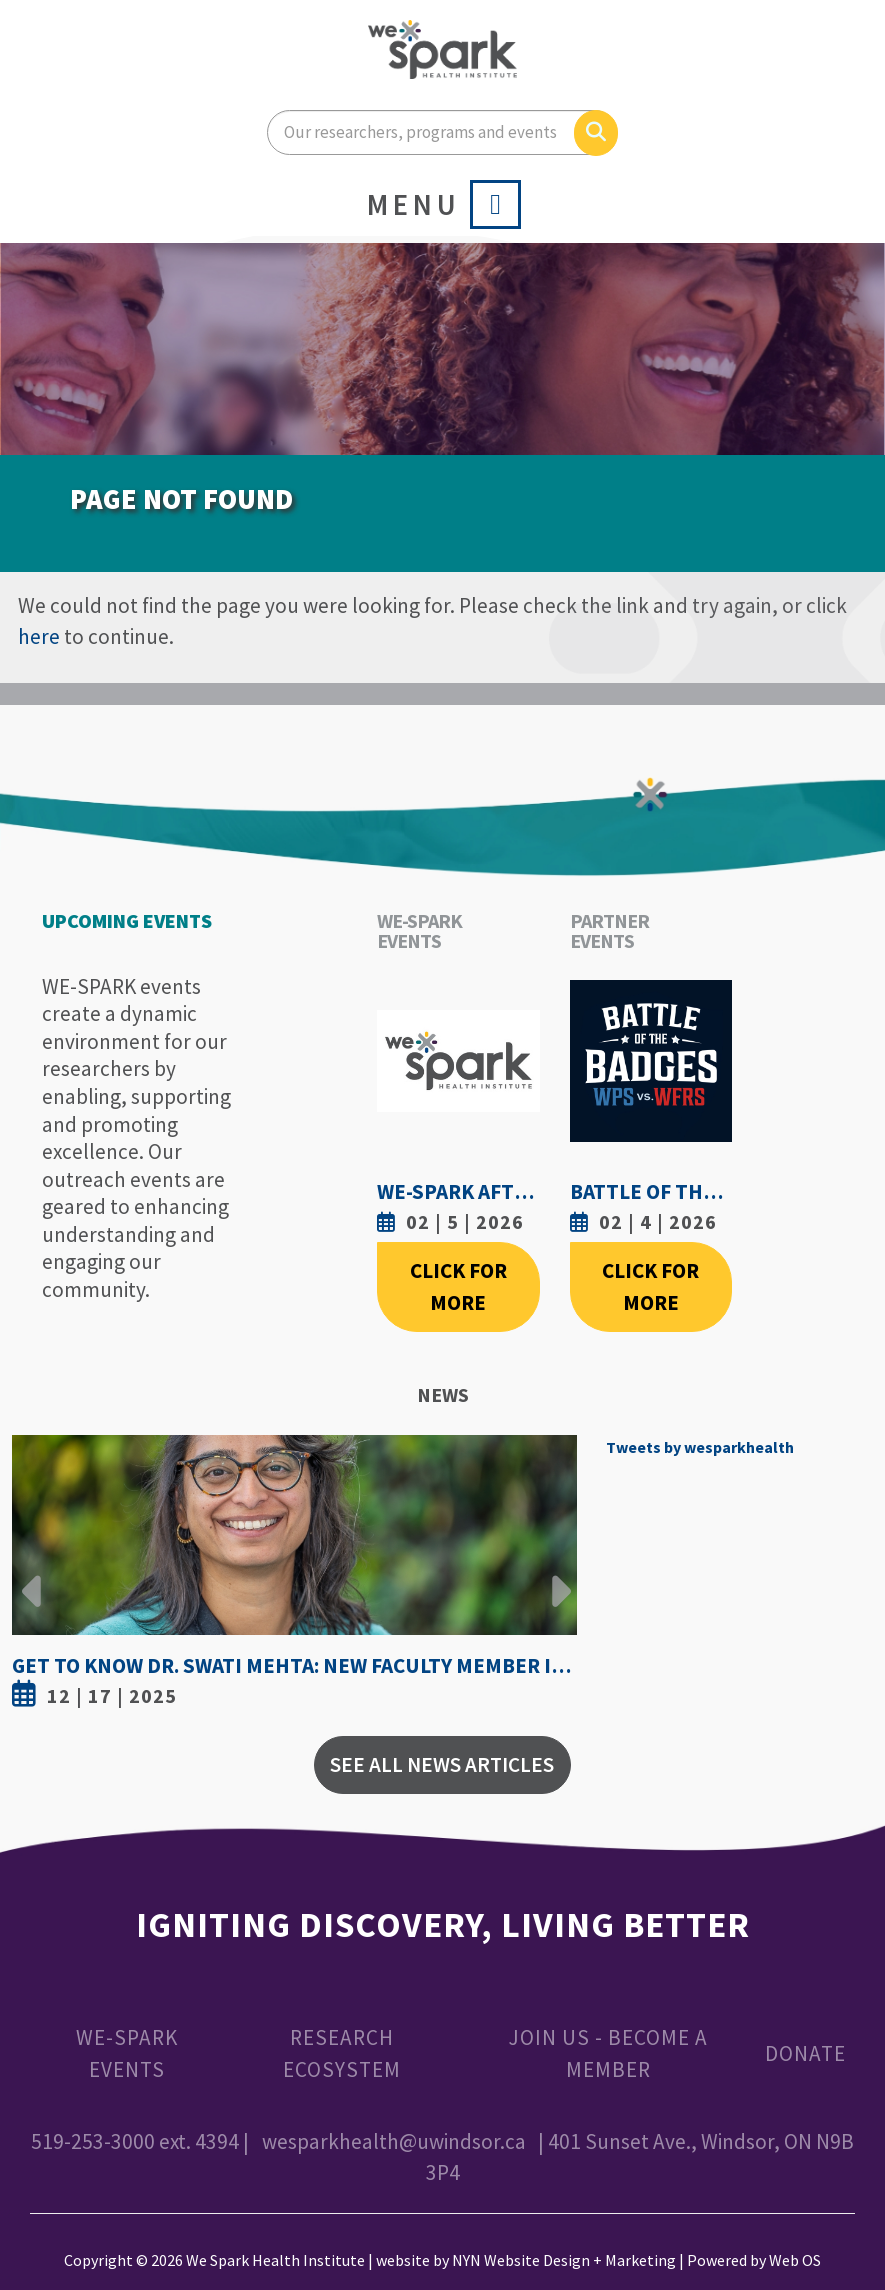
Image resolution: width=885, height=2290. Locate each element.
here (39, 636)
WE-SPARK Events (127, 2053)
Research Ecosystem (342, 2053)
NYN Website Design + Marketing (564, 2260)
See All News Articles (442, 1764)
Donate (805, 2053)
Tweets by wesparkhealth (700, 1447)
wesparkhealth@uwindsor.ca (394, 2141)
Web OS (795, 2260)
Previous (32, 1576)
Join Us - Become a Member (608, 2053)
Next (556, 1576)
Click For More (458, 1286)
